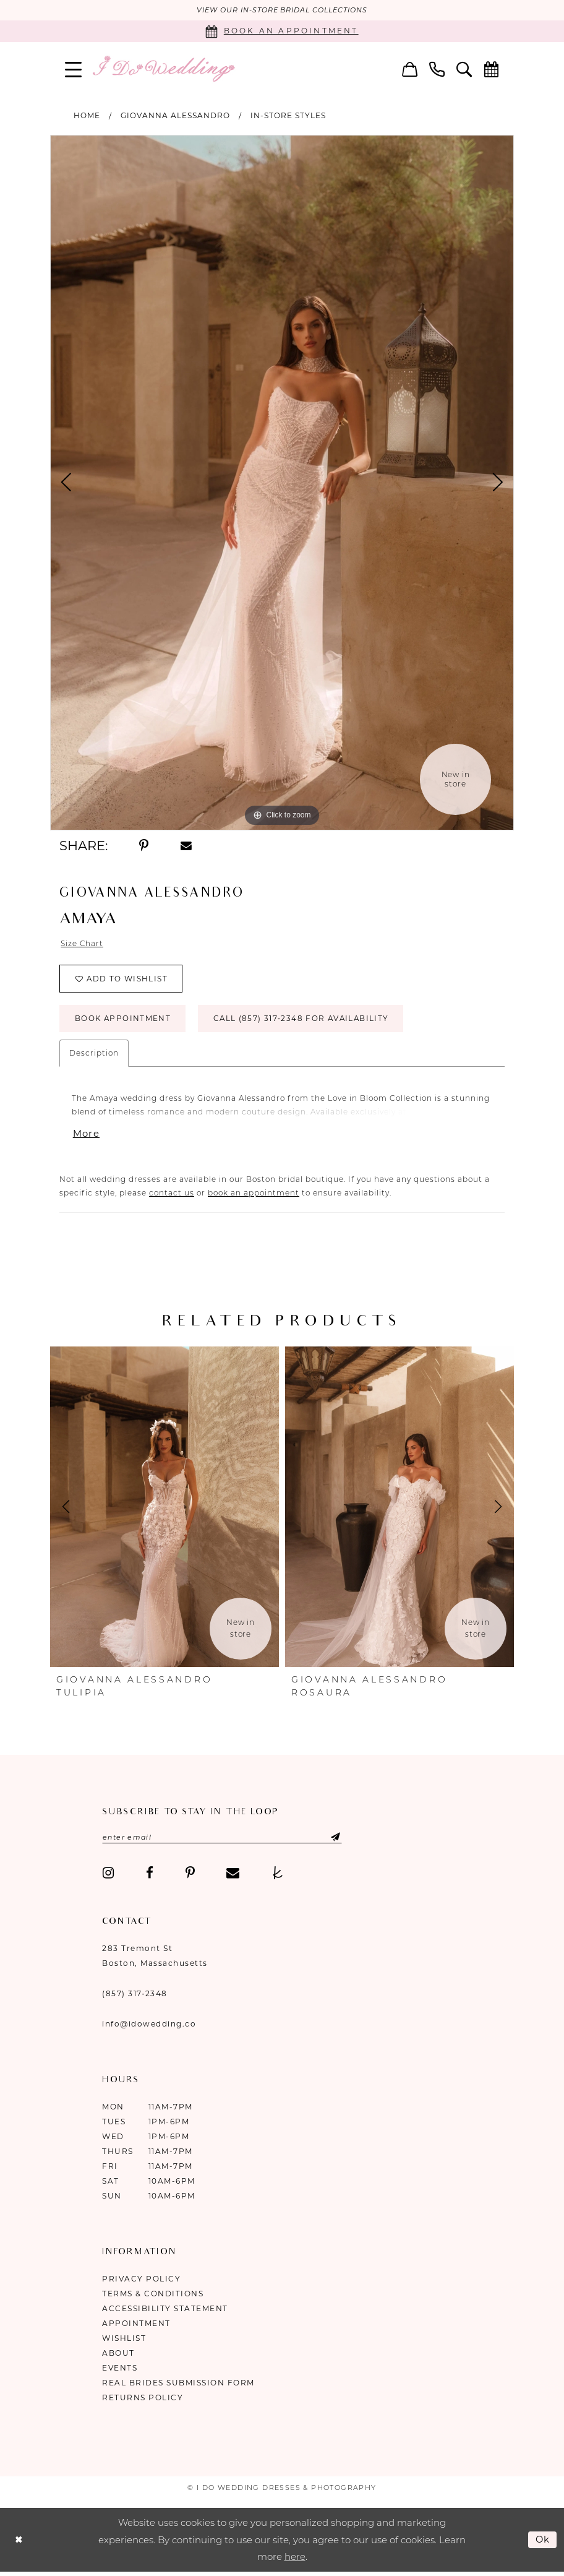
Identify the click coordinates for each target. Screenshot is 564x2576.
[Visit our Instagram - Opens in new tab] (108, 1875)
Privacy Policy (141, 2280)
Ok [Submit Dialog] (543, 2541)
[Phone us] (437, 68)
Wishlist (124, 2340)
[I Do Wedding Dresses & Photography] (163, 69)
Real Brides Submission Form (178, 2384)
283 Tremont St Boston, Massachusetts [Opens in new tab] (155, 1957)
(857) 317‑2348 (135, 1995)
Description (94, 1054)
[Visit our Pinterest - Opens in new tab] (190, 1875)
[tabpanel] (282, 483)
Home (87, 115)
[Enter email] (223, 1839)
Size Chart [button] (82, 944)
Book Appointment (123, 1020)
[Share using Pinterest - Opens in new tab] (144, 846)
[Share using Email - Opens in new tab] (186, 846)
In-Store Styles (288, 115)
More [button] (86, 1135)
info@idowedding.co (149, 2025)
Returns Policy (142, 2399)
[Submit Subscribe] (328, 1839)
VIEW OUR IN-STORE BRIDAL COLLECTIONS (282, 10)
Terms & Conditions (152, 2295)
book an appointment (253, 1194)
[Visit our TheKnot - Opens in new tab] (278, 1875)
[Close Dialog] (18, 2541)
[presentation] (164, 1508)
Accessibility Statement (165, 2310)
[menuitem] (73, 69)
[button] (73, 69)
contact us (171, 1194)
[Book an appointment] (282, 31)
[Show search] (464, 68)
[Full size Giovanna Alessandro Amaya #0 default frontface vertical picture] (282, 483)
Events (119, 2369)
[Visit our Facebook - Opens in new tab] (149, 1875)
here (295, 2558)
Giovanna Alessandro (175, 115)
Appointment (136, 2325)
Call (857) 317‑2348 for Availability (304, 1020)
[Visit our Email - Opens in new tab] (233, 1875)
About (118, 2354)
